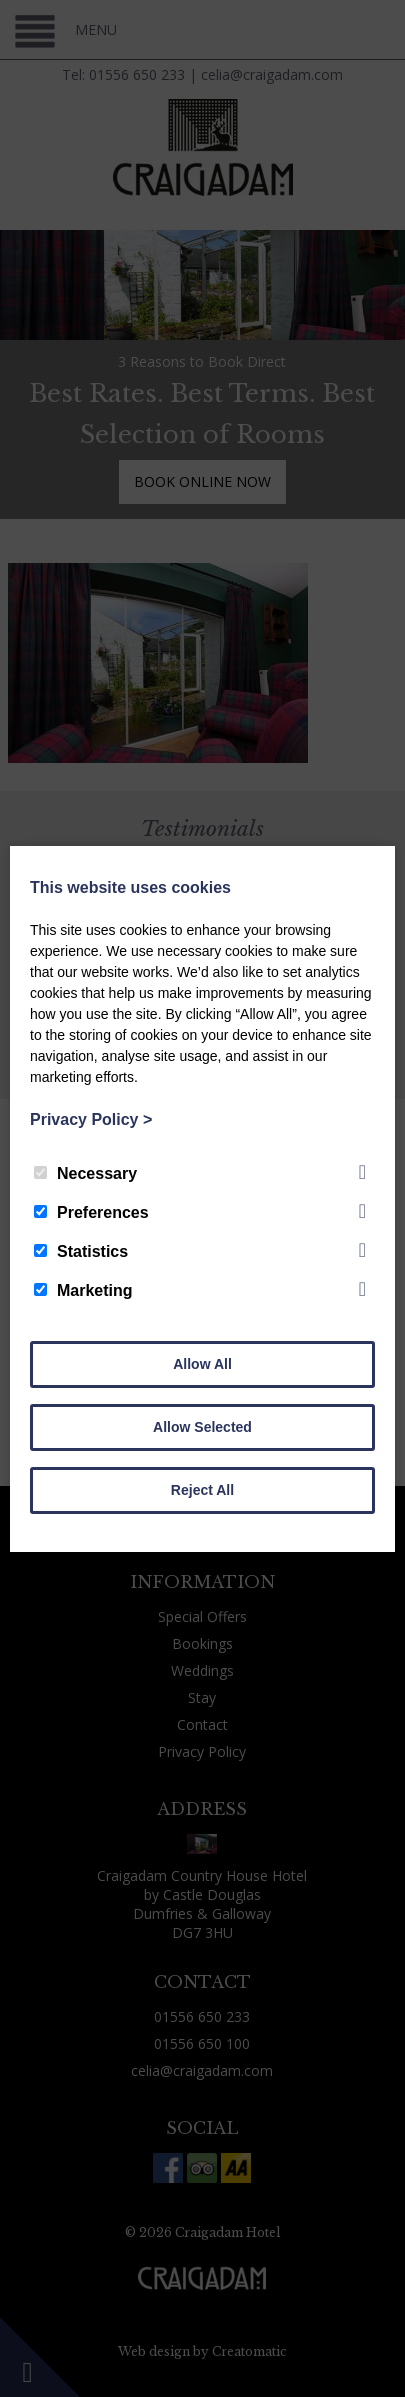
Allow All (202, 1364)
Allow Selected (202, 1427)
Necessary (85, 1173)
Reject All (202, 1490)
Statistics (81, 1251)
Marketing (83, 1290)
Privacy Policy (91, 1119)
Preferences (91, 1212)
